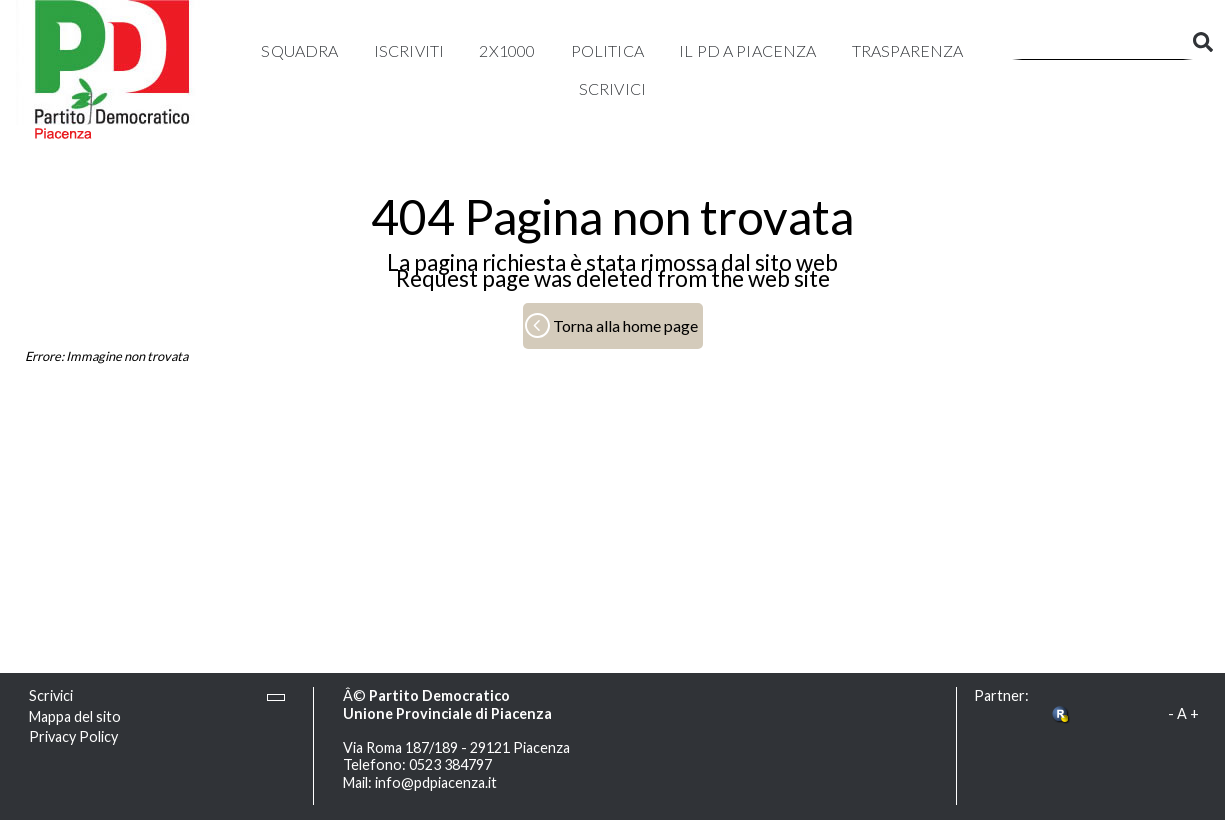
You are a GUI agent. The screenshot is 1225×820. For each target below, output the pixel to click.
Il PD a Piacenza (748, 50)
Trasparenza (908, 50)
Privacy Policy (73, 736)
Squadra (299, 50)
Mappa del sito (75, 716)
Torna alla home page (625, 325)
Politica (607, 50)
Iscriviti (409, 50)
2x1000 (507, 50)
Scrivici (612, 88)
